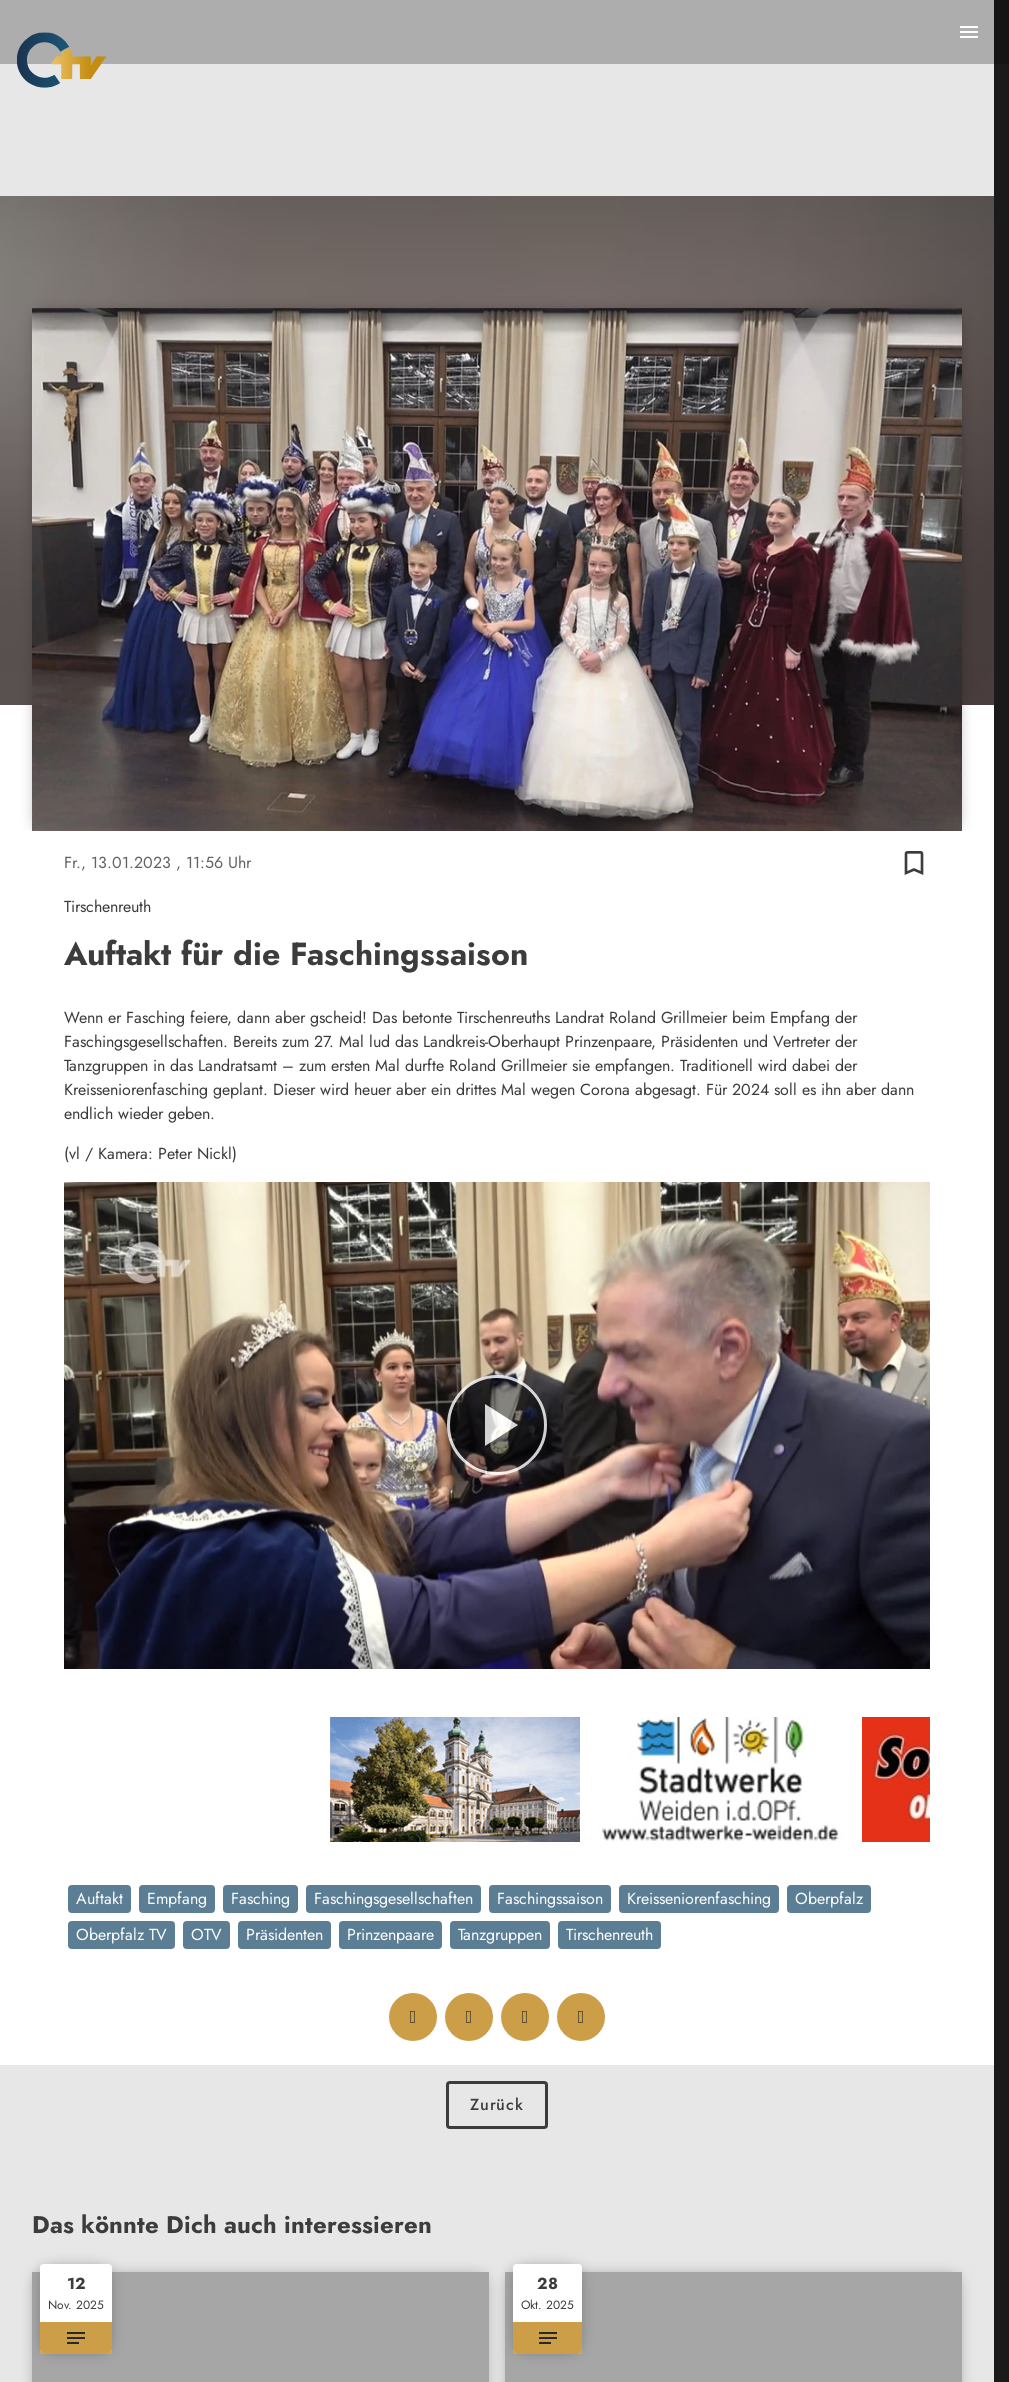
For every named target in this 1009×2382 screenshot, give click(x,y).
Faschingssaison (550, 1898)
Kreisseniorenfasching (699, 1898)
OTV (206, 1934)
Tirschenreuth (609, 1934)
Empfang (177, 1898)
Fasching (260, 1898)
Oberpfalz (829, 1898)
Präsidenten (284, 1934)
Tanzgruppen (500, 1934)
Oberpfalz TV (121, 1934)
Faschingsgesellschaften (393, 1898)
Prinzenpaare (390, 1934)
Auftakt (99, 1898)
